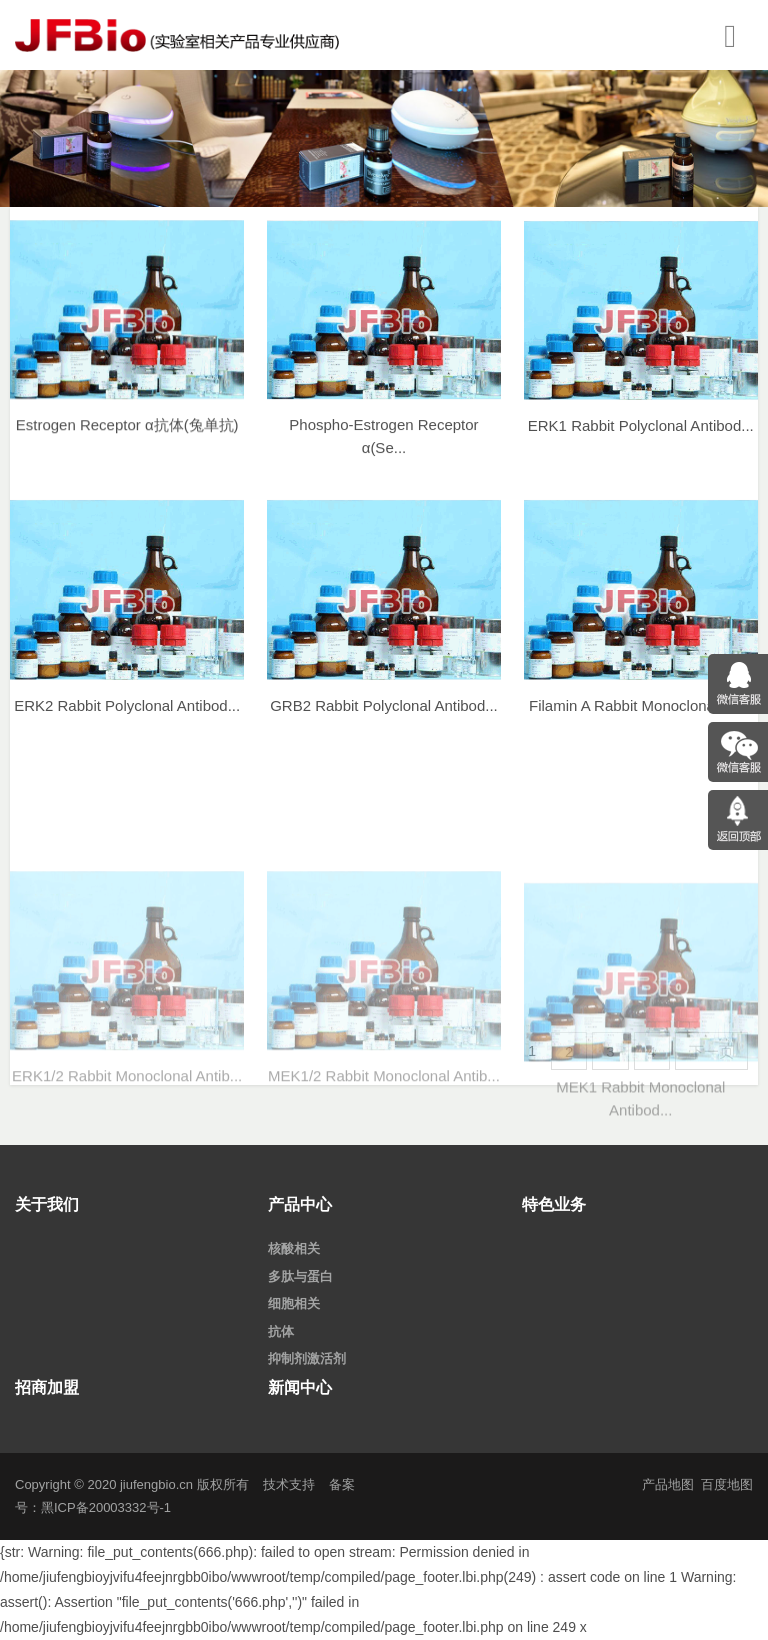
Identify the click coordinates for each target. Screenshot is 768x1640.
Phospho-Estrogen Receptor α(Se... (383, 452)
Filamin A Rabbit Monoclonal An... (640, 720)
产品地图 (668, 1484)
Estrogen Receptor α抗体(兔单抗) (127, 438)
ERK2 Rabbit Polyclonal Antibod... (127, 720)
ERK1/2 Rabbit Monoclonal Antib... (127, 1163)
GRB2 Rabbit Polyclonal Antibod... (384, 720)
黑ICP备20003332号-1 (106, 1507)
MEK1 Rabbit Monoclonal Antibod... (640, 1195)
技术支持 (289, 1484)
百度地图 (727, 1484)
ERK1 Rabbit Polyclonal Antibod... (641, 440)
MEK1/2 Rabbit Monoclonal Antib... (384, 1163)
